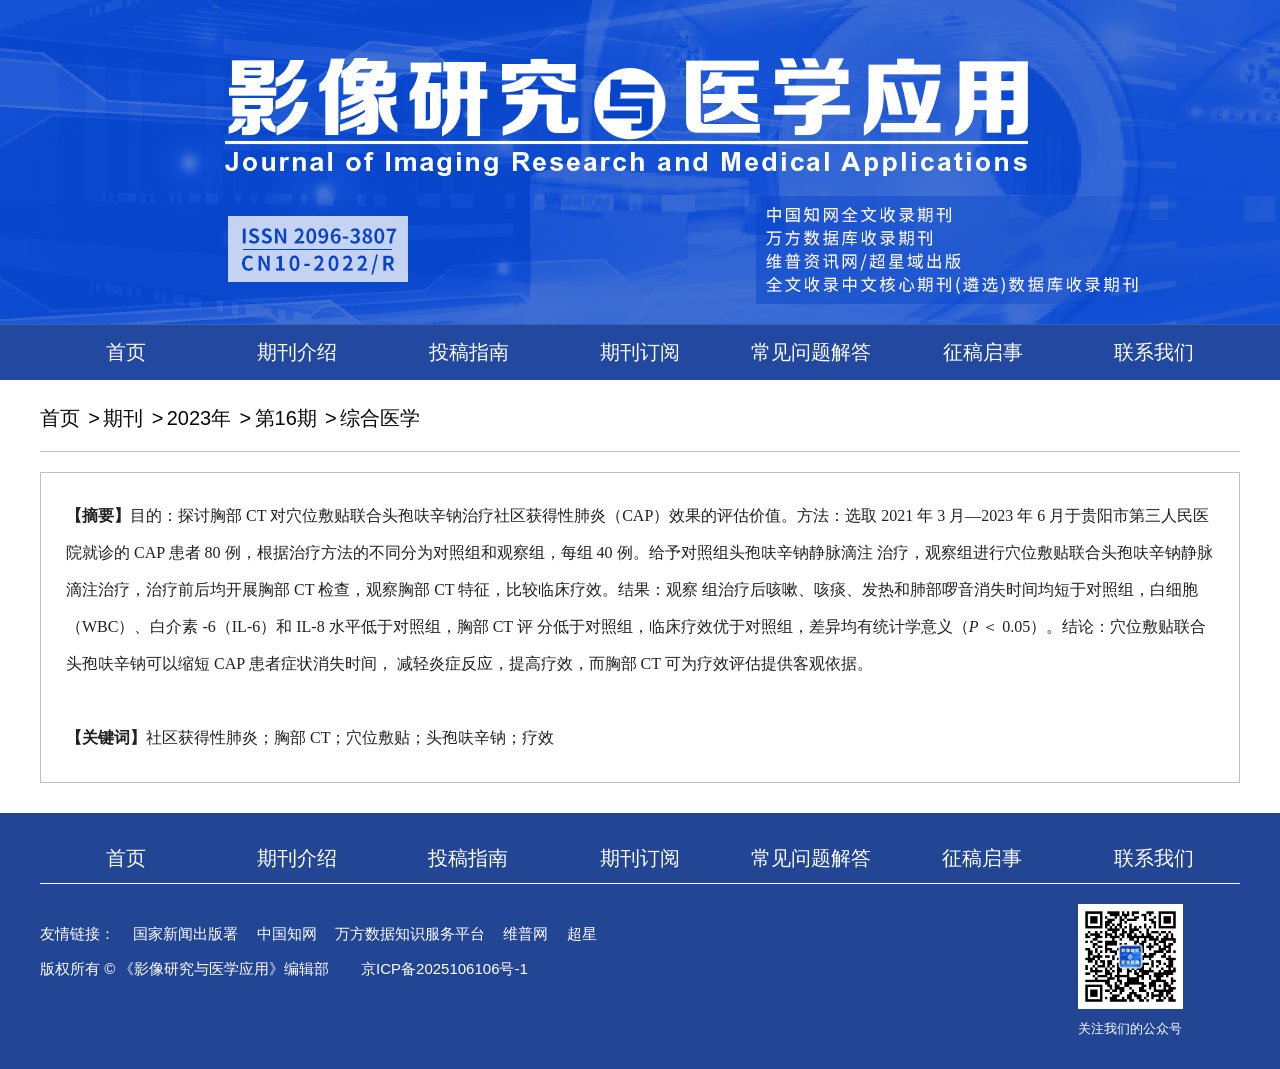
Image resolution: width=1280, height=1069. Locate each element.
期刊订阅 (640, 352)
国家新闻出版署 (185, 933)
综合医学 (380, 418)
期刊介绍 (297, 352)
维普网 (525, 933)
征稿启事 (983, 352)
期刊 (123, 418)
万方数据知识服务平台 (410, 933)
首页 (126, 352)
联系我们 (1154, 352)
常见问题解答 (811, 352)
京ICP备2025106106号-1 (444, 968)
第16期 (286, 418)
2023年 (199, 418)
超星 (582, 933)
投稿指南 (469, 352)
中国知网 (287, 933)
